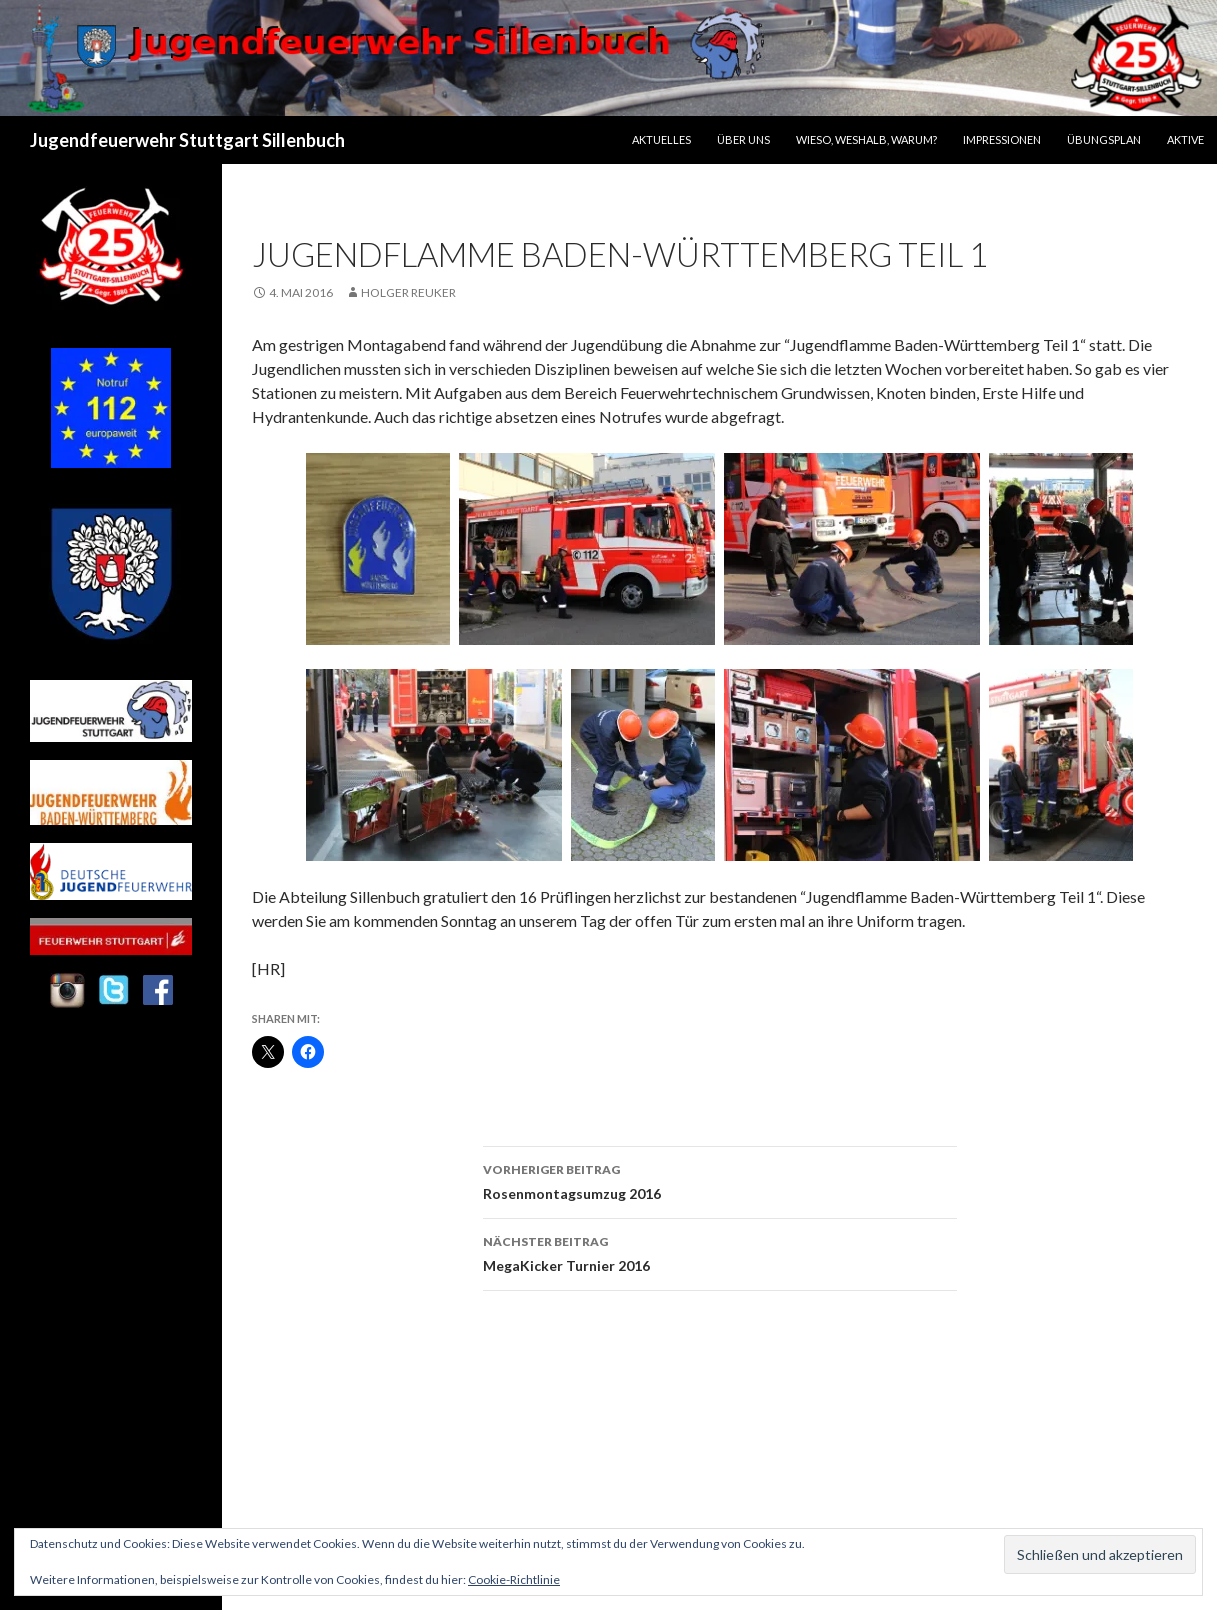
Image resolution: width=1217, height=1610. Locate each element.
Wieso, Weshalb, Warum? (866, 139)
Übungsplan (1104, 139)
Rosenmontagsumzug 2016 (720, 1180)
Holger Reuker (408, 292)
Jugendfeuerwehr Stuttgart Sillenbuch (187, 140)
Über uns (743, 139)
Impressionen (1002, 139)
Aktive (1185, 139)
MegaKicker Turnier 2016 (720, 1252)
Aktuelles (661, 139)
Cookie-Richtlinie (514, 1579)
